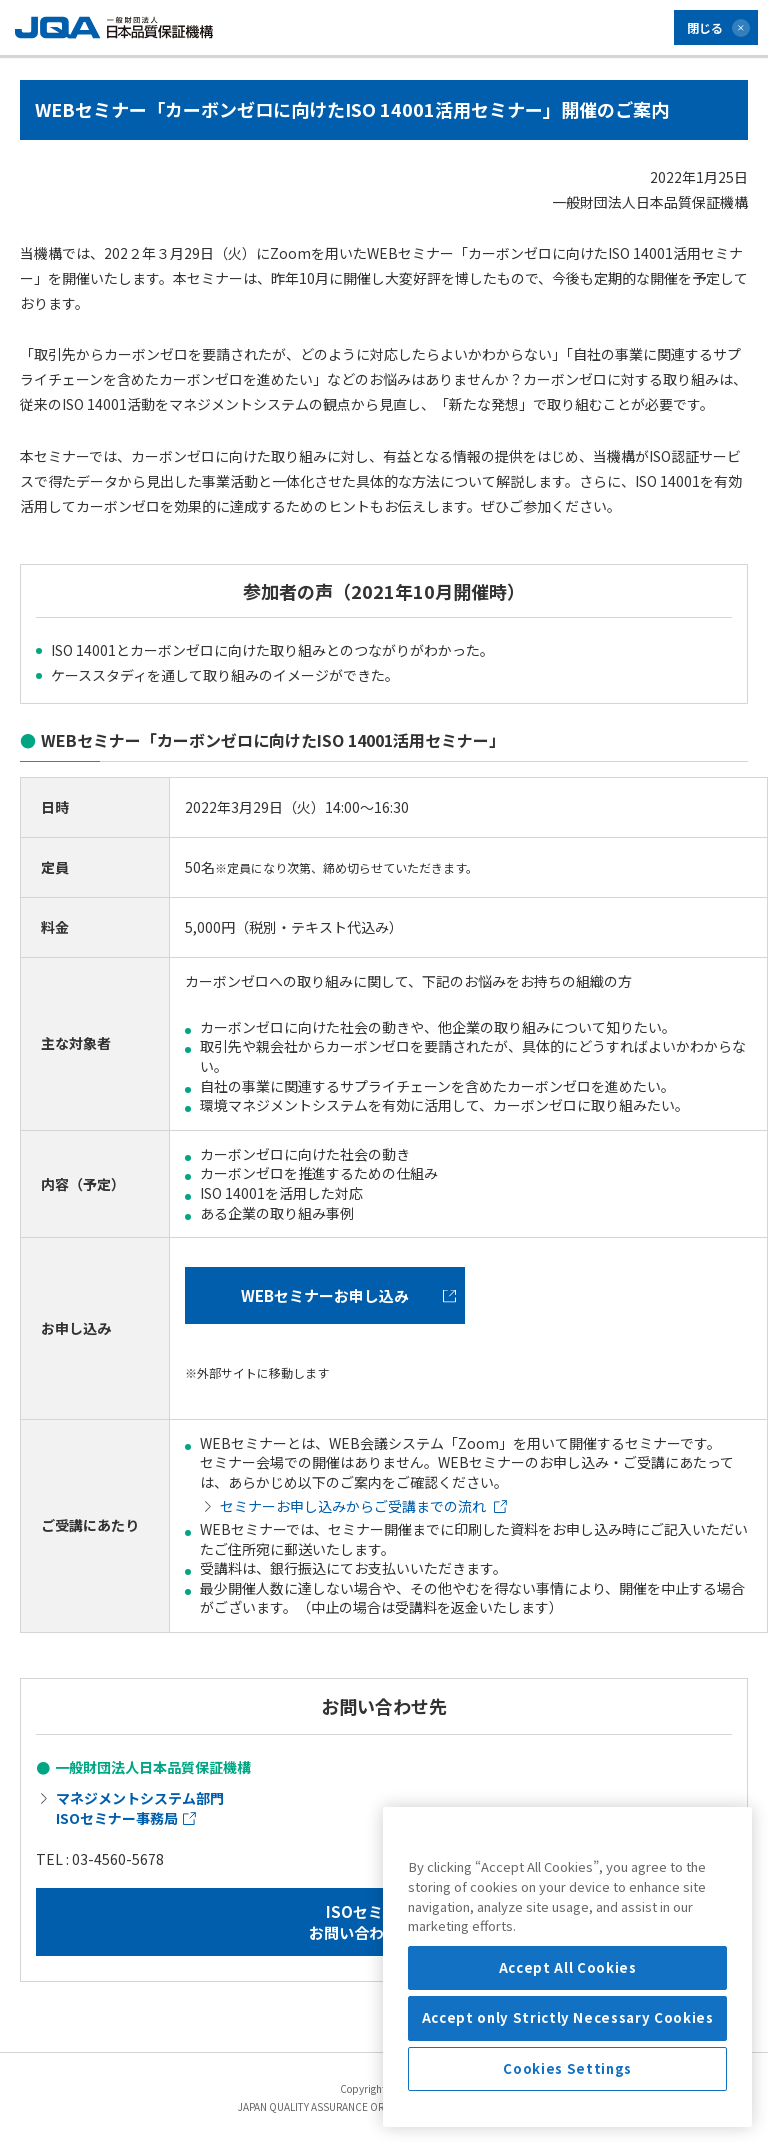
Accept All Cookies (568, 2053)
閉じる (705, 27)
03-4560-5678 (118, 1859)
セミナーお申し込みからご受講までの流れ (363, 1506)
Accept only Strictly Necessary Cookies (568, 2103)
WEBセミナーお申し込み (348, 1295)
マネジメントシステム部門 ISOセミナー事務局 (140, 1808)
